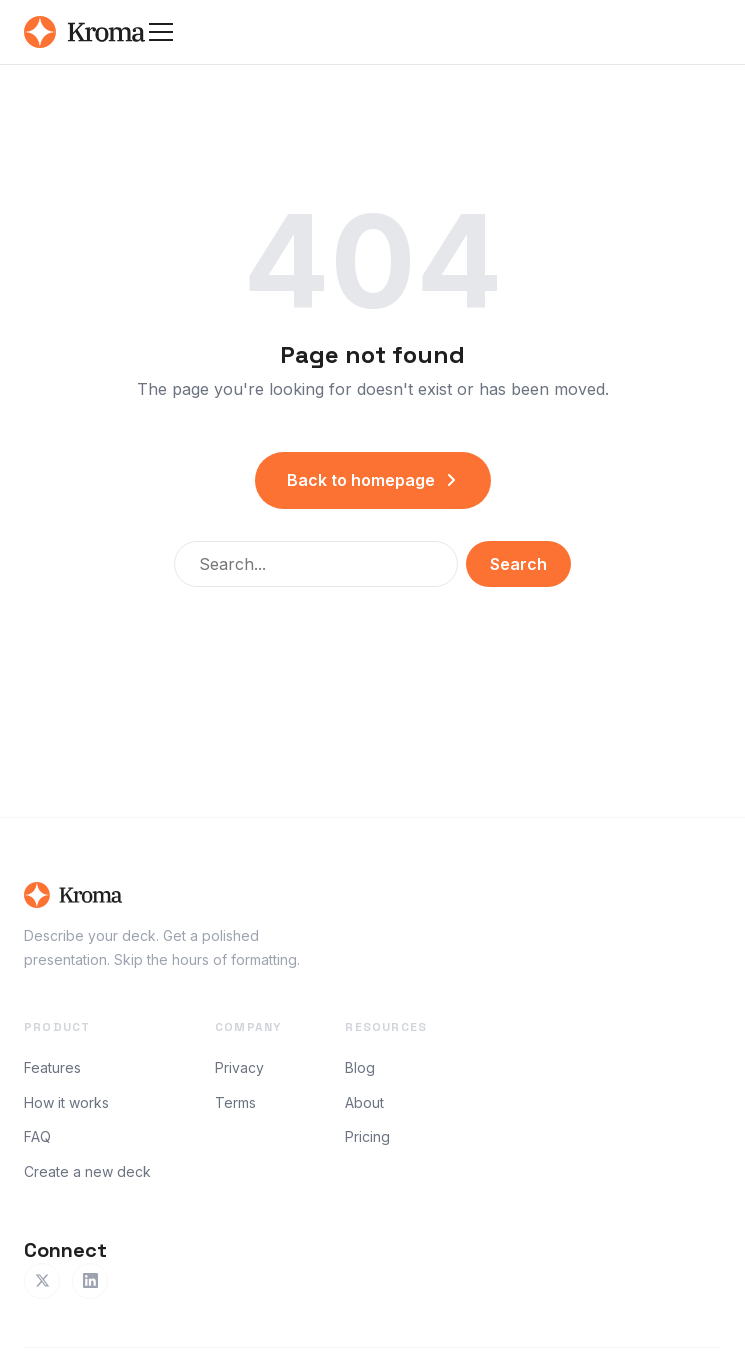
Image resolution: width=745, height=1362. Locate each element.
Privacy (239, 1067)
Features (52, 1067)
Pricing (367, 1136)
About (364, 1102)
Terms (235, 1102)
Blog (360, 1067)
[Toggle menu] (161, 32)
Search (518, 564)
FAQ (37, 1136)
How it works (66, 1102)
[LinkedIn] (90, 1281)
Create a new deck (87, 1171)
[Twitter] (42, 1281)
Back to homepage (373, 480)
